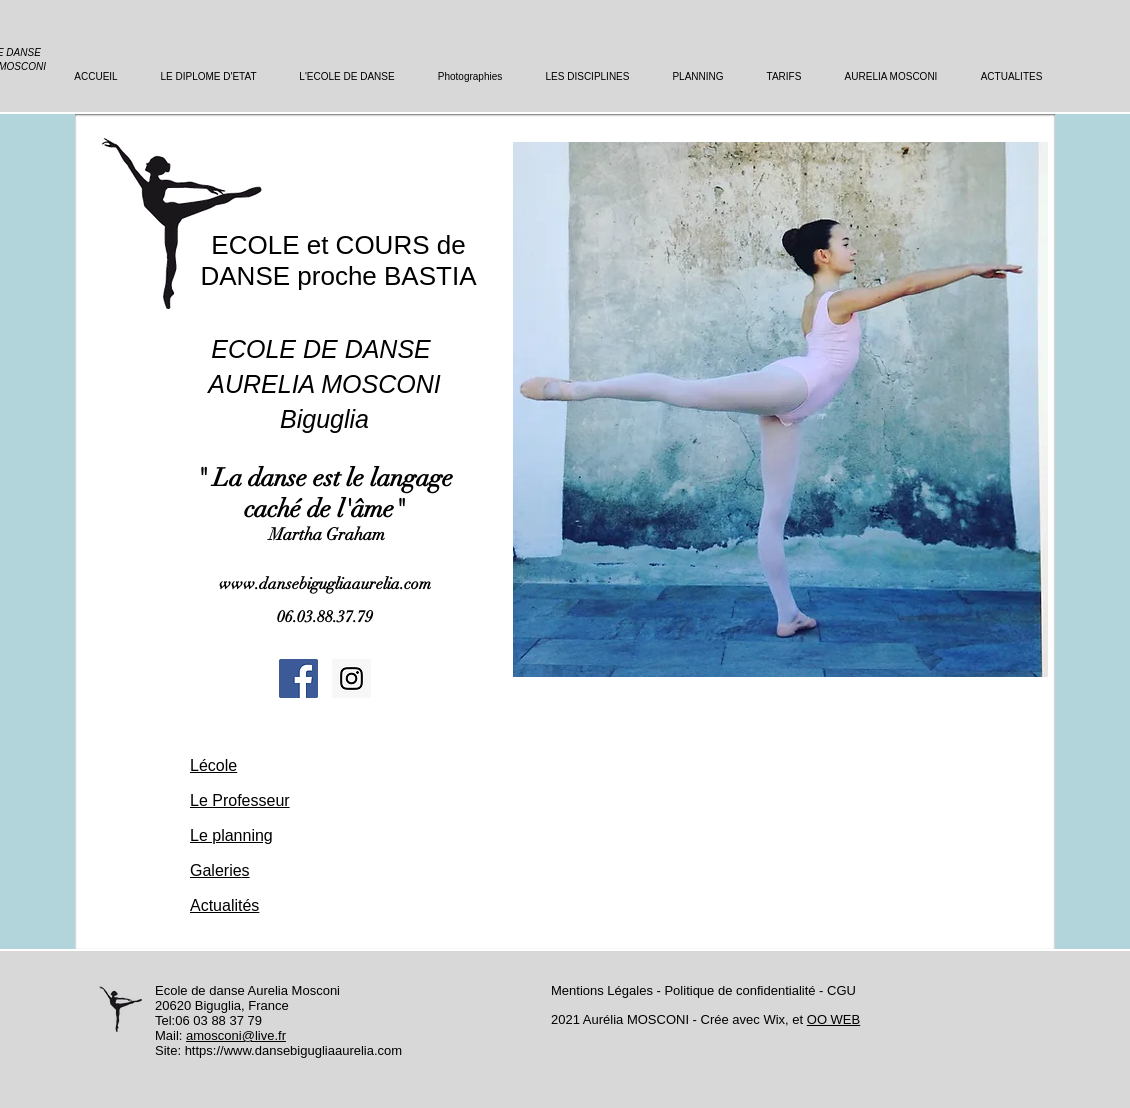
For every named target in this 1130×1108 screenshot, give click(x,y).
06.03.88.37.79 (325, 617)
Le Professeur (240, 800)
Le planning (231, 835)
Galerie (216, 870)
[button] (780, 409)
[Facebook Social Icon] (298, 678)
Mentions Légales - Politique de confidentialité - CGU (703, 990)
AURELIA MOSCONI (324, 384)
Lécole (213, 765)
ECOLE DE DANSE (324, 349)
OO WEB (833, 1019)
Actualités (224, 905)
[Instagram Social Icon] (351, 678)
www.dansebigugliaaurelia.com (325, 584)
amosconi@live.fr (236, 1035)
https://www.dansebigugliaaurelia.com (294, 1050)
